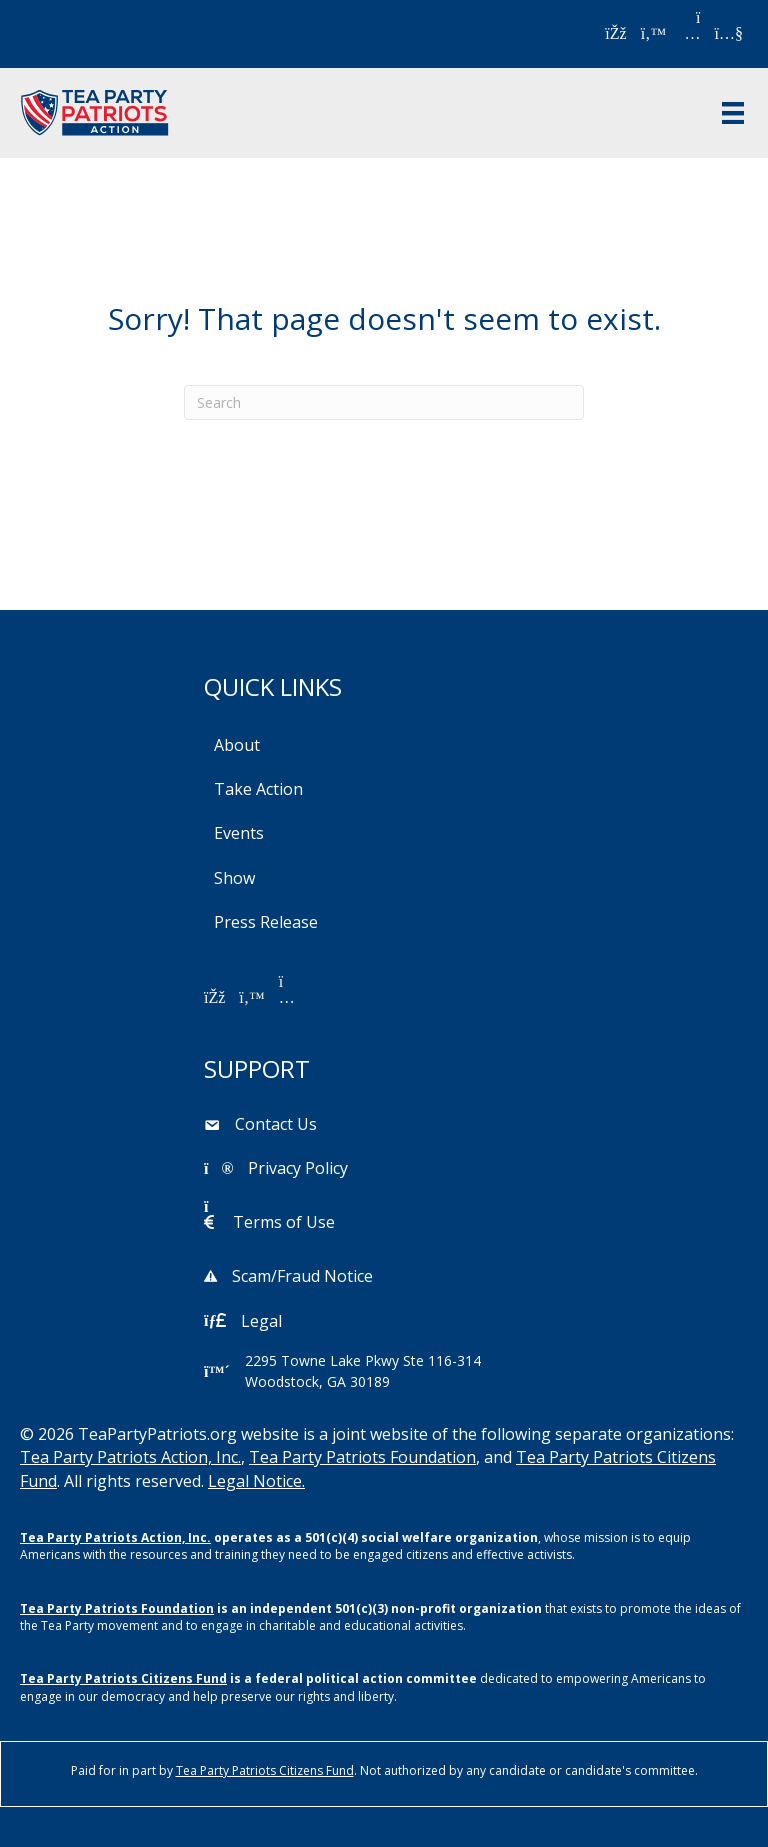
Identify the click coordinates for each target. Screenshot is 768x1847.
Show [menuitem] (234, 878)
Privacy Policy (298, 1168)
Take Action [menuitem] (258, 789)
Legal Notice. (256, 1481)
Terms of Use (284, 1222)
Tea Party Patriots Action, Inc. (130, 1457)
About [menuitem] (237, 745)
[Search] (384, 402)
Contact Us (276, 1124)
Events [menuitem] (239, 833)
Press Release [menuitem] (266, 922)
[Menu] (733, 113)
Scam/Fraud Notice (302, 1276)
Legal (261, 1321)
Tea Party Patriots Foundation (362, 1457)
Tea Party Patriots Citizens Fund (123, 1678)
